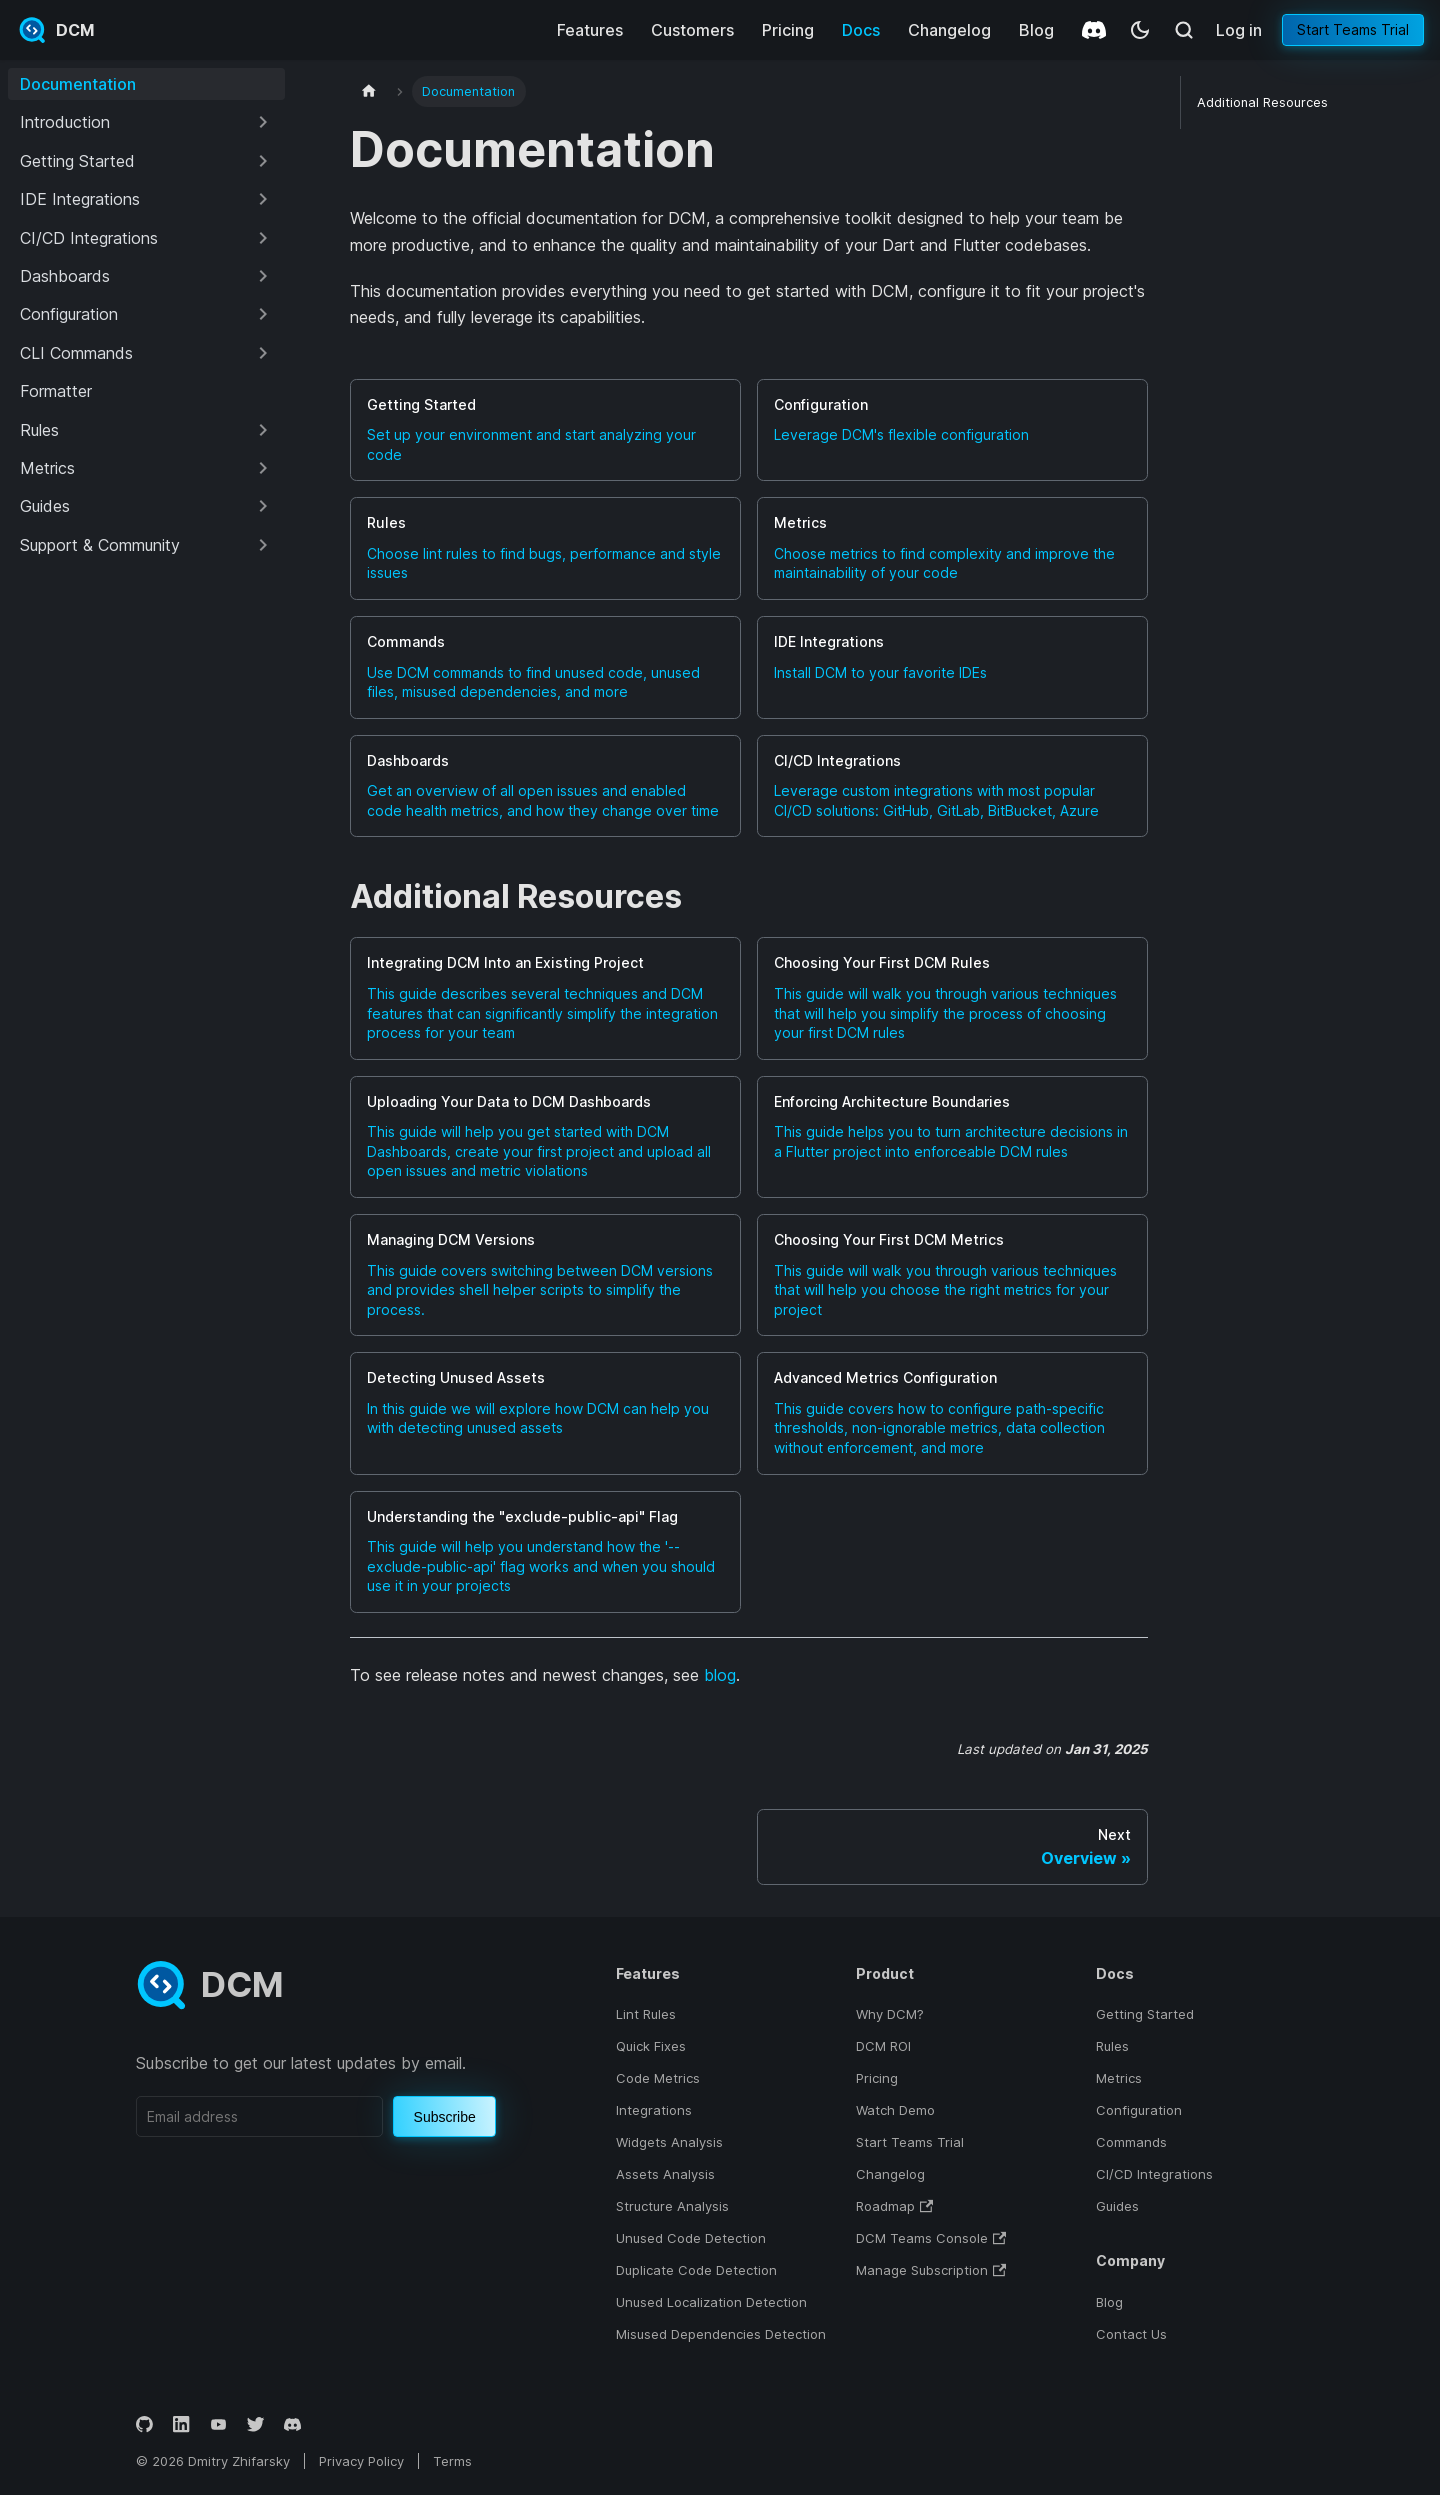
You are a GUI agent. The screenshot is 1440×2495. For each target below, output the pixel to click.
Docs (861, 30)
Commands (1131, 2142)
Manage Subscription (922, 2270)
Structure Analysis (672, 2206)
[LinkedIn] (181, 2424)
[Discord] (1094, 30)
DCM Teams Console (922, 2238)
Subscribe (445, 2117)
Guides (1117, 2206)
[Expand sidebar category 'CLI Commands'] (263, 353)
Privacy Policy (361, 2461)
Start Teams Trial (1353, 29)
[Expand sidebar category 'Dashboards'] (263, 276)
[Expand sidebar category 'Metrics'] (263, 468)
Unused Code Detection (691, 2238)
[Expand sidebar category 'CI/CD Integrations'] (263, 238)
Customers (692, 30)
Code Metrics (658, 2078)
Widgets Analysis (669, 2142)
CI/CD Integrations (1154, 2174)
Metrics (1119, 2078)
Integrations (654, 2110)
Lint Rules (646, 2014)
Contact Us (1131, 2334)
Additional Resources (1262, 102)
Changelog (949, 30)
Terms (452, 2461)
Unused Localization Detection (711, 2302)
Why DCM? (890, 2014)
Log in (1239, 30)
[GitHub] (144, 2424)
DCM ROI (883, 2046)
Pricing (788, 30)
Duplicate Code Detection (696, 2270)
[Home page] (369, 91)
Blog (1036, 30)
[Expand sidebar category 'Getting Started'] (263, 161)
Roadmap (885, 2206)
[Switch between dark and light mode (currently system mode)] (1140, 30)
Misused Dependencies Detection (721, 2334)
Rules (1112, 2046)
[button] (146, 122)
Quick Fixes (651, 2046)
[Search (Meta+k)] (1184, 30)
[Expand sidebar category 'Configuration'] (263, 314)
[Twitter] (255, 2424)
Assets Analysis (665, 2174)
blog (720, 1675)
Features (590, 30)
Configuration (1139, 2110)
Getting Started (1145, 2014)
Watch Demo (895, 2110)
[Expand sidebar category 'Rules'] (263, 430)
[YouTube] (218, 2424)
